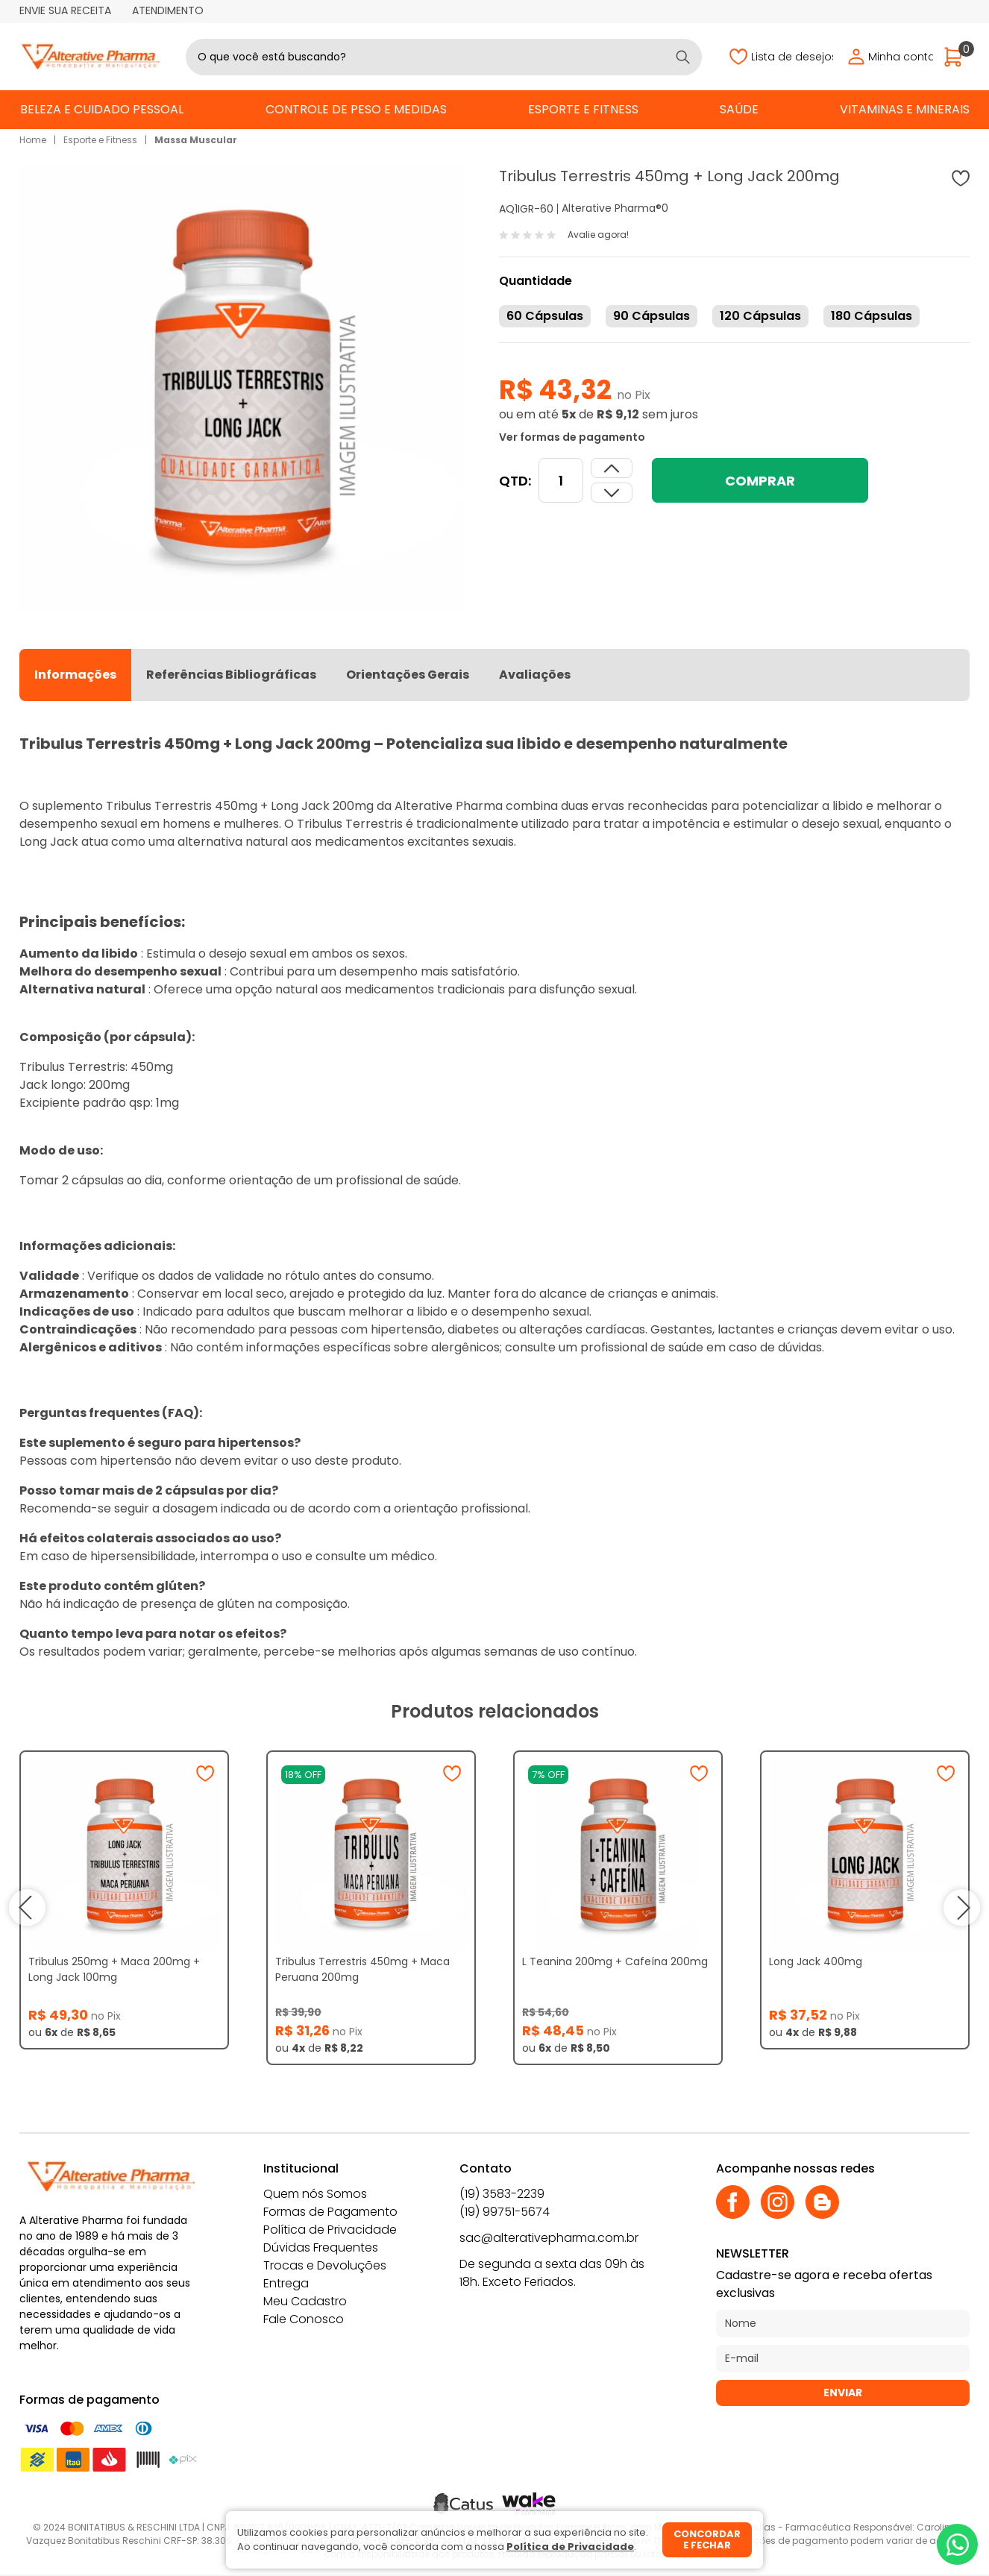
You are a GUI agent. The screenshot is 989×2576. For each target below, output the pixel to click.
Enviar (842, 2392)
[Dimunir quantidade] (611, 468)
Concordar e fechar (707, 2540)
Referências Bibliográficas (231, 674)
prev (26, 1907)
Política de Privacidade (330, 2229)
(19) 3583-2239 (501, 2193)
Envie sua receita (65, 10)
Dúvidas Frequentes (320, 2247)
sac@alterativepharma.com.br (548, 2237)
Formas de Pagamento (330, 2211)
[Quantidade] (561, 480)
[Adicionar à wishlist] (961, 178)
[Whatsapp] (957, 2544)
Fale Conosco (303, 2319)
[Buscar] (683, 57)
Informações (75, 674)
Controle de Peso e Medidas (356, 109)
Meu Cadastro (305, 2301)
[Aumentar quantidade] (611, 493)
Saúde (739, 109)
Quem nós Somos (315, 2193)
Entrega (286, 2283)
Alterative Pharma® (612, 208)
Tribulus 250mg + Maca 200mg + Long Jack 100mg (114, 1969)
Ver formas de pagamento (572, 437)
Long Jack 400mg (815, 1961)
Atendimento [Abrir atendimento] (168, 10)
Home (32, 139)
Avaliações (535, 674)
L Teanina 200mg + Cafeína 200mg (615, 1961)
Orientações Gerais (407, 674)
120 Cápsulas (760, 315)
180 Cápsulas (871, 315)
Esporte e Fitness (583, 109)
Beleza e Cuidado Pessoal (101, 109)
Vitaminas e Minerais (905, 109)
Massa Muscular (195, 139)
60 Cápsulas (544, 315)
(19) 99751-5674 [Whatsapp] (504, 2211)
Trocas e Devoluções (324, 2265)
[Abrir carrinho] (957, 57)
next (962, 1907)
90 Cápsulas (651, 315)
